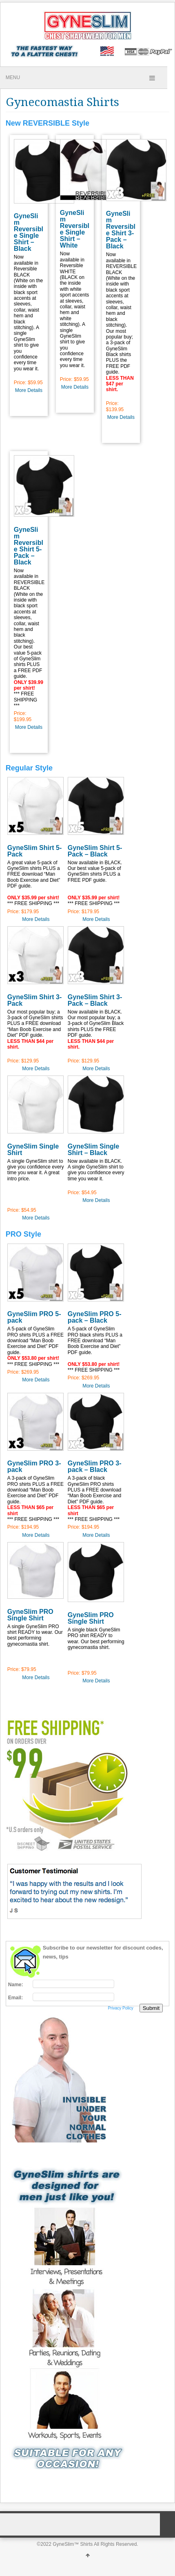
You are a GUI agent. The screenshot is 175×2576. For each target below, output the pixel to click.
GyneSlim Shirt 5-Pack (34, 851)
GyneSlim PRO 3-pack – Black (95, 1466)
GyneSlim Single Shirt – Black (93, 1149)
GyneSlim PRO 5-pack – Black (95, 1317)
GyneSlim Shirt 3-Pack (34, 1000)
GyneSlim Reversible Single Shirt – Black (28, 232)
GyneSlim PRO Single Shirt (30, 1615)
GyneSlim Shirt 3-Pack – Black (95, 1000)
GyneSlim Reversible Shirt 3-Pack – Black (120, 230)
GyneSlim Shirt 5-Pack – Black (95, 851)
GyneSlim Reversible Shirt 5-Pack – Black (28, 546)
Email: (15, 1998)
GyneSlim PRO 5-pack (34, 1317)
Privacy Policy (120, 2008)
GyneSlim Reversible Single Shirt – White (74, 229)
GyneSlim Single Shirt (33, 1149)
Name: (15, 1984)
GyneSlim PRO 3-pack (34, 1466)
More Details (28, 390)
